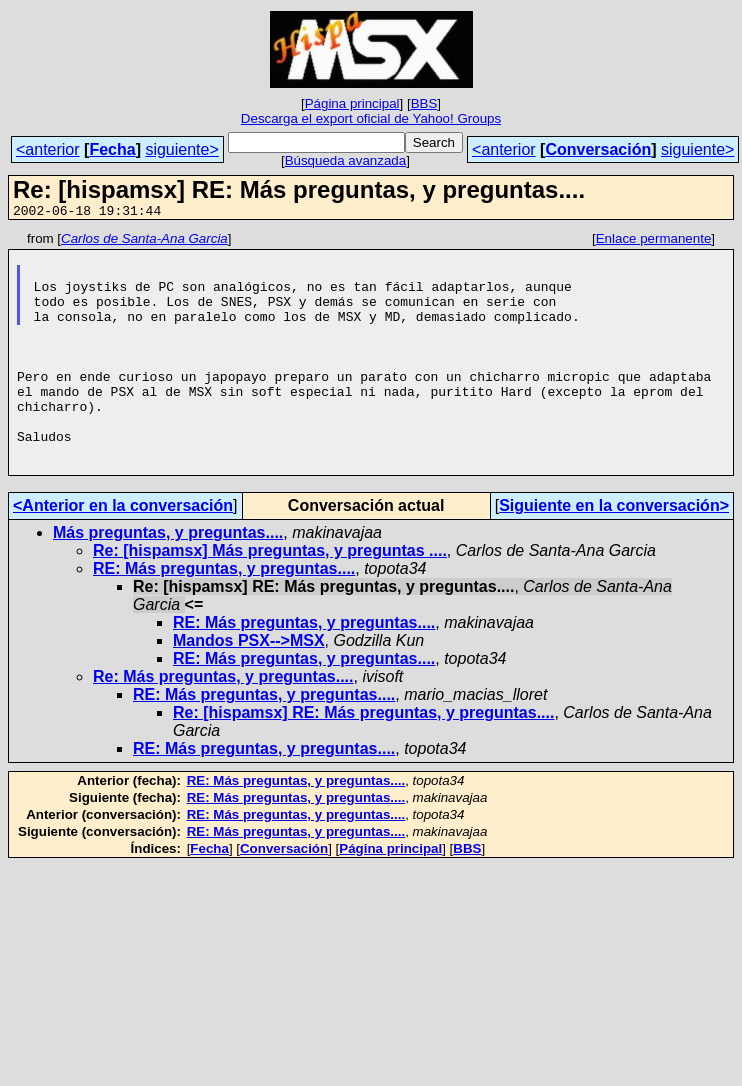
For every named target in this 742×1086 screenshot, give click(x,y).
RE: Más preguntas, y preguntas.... (224, 616)
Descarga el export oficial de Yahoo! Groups (371, 118)
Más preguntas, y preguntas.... (168, 580)
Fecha (112, 149)
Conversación (598, 149)
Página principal (352, 103)
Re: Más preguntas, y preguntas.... (223, 724)
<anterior (48, 149)
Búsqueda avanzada (346, 160)
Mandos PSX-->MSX (249, 688)
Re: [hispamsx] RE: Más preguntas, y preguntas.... (363, 760)
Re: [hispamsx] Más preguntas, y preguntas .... (270, 598)
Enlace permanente (654, 241)
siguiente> (181, 149)
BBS (424, 103)
